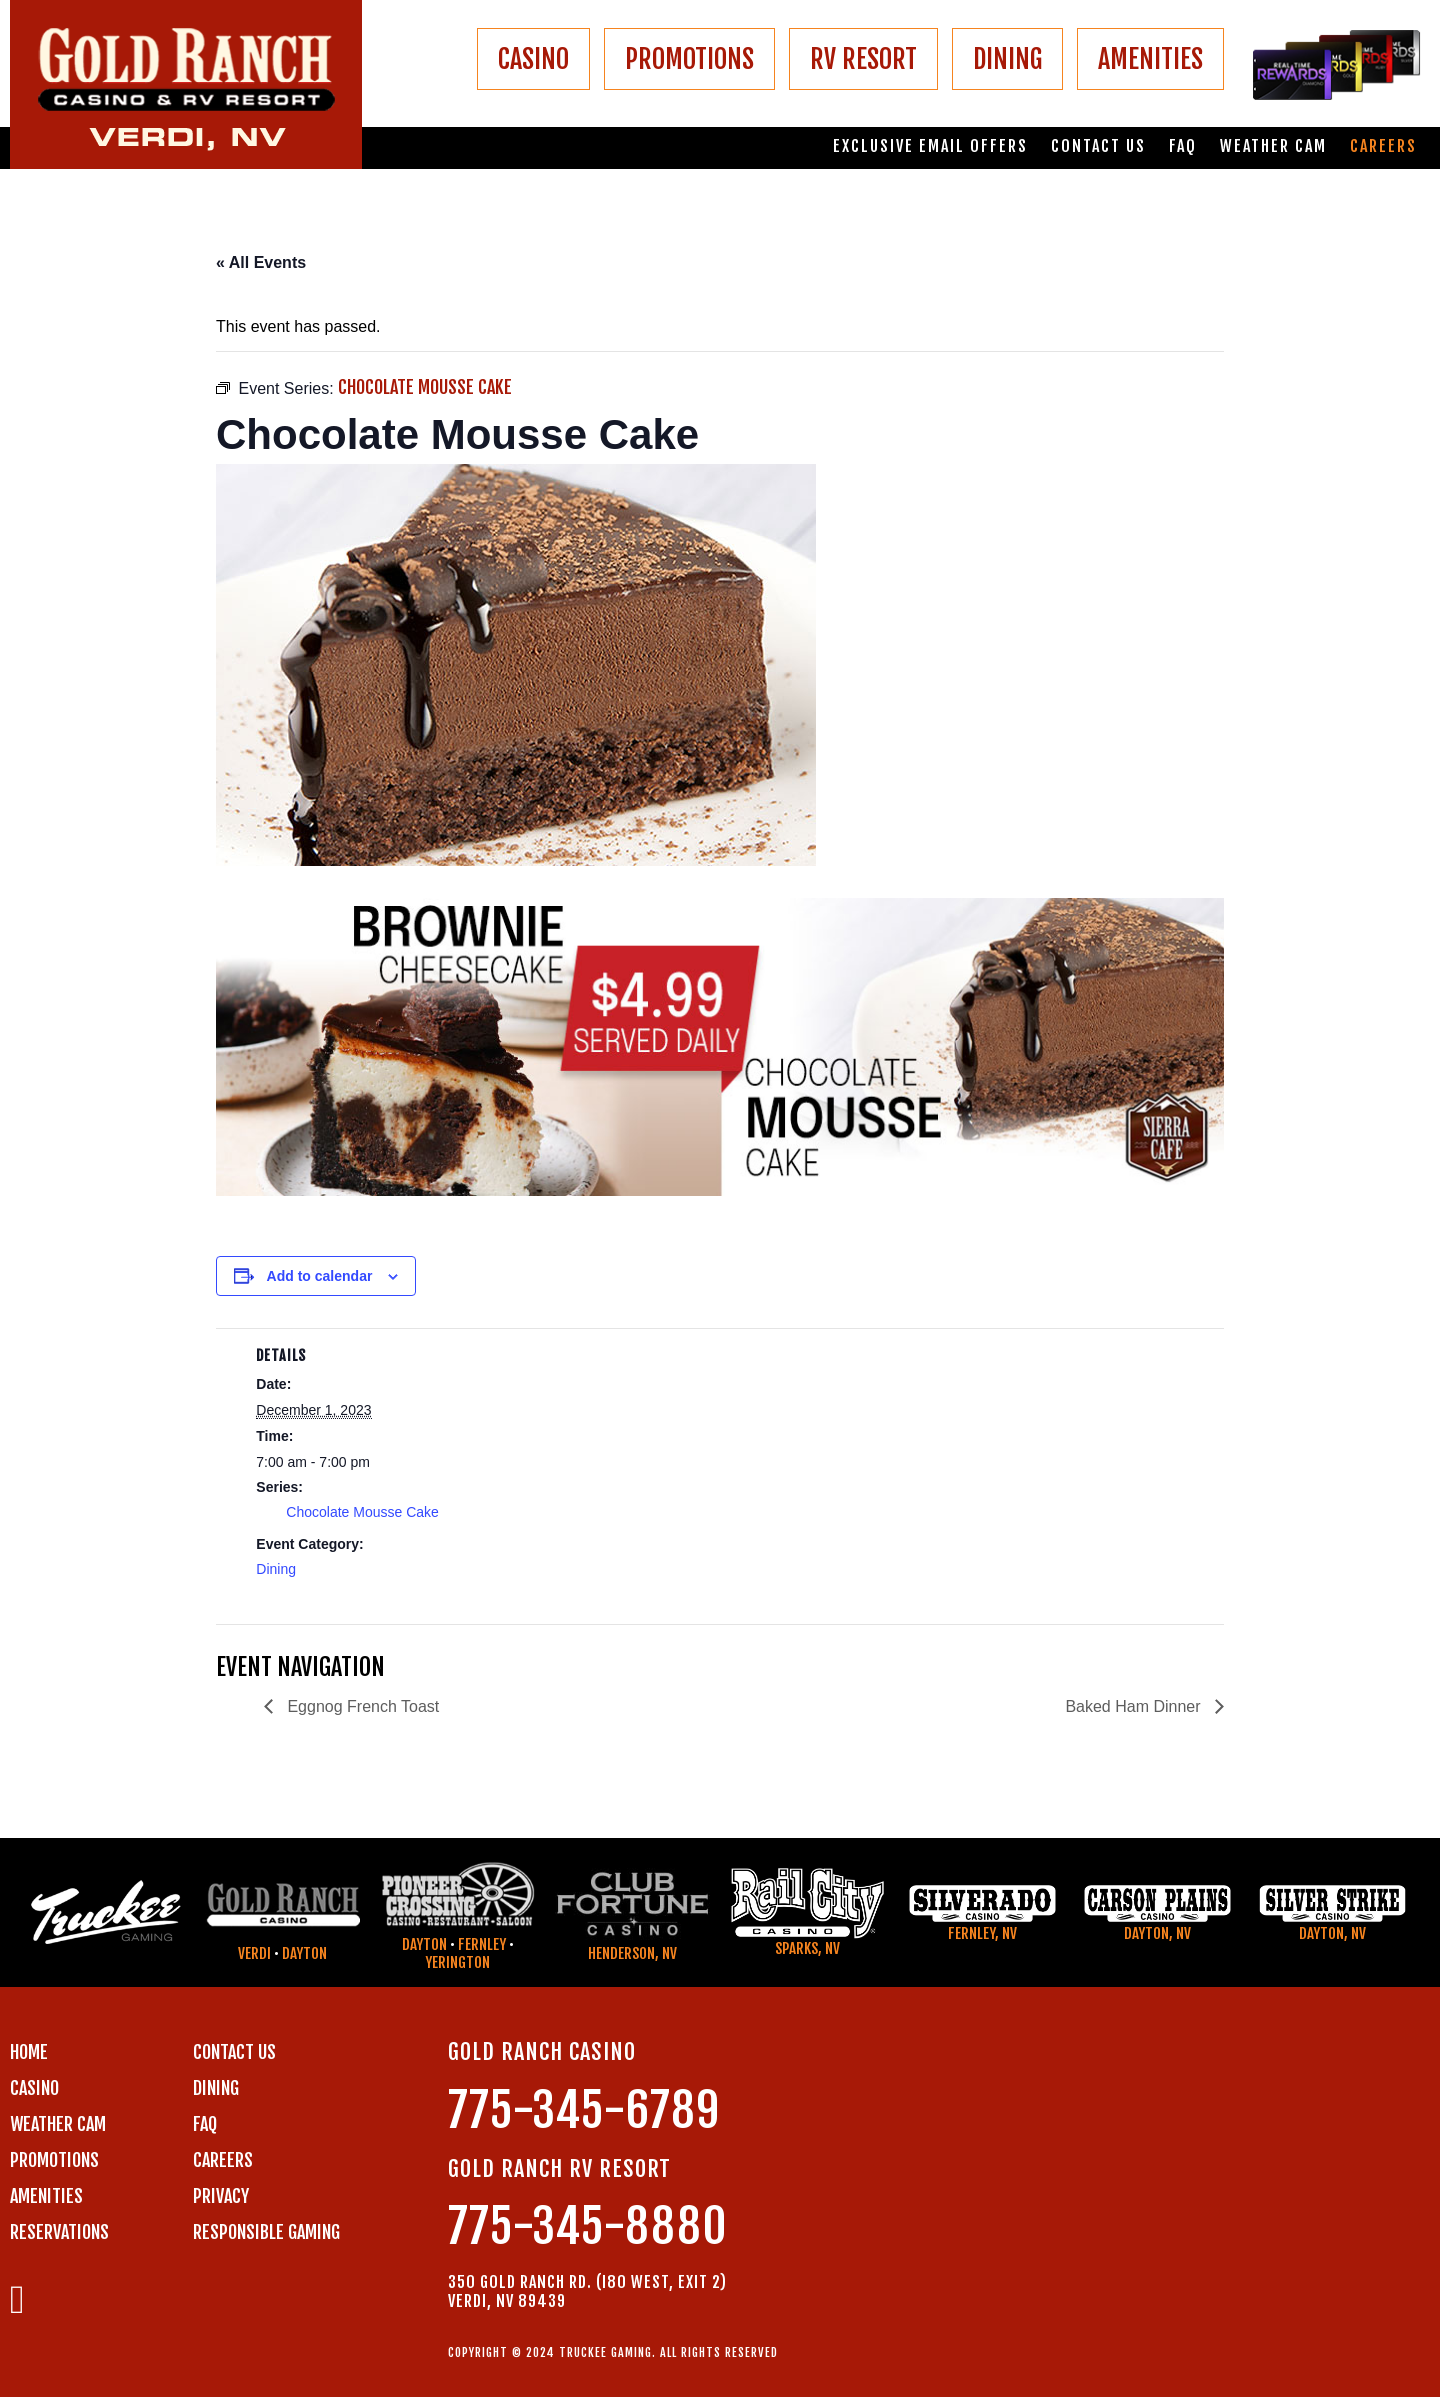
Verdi (254, 1953)
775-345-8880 (588, 2226)
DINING (1007, 59)
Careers (1383, 146)
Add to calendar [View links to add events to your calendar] (320, 1276)
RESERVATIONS (59, 2232)
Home (29, 2052)
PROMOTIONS (689, 59)
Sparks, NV (807, 1948)
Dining (276, 1569)
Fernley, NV (982, 1933)
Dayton (304, 1953)
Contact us (1098, 146)
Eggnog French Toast (361, 1706)
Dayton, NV (1157, 1933)
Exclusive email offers (930, 146)
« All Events (261, 262)
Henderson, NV (632, 1953)
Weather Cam (1273, 146)
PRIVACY (221, 2196)
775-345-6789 (584, 2110)
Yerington (457, 1962)
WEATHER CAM (58, 2124)
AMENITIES (1150, 59)
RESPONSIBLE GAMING (266, 2232)
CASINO (533, 59)
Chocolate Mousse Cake (362, 1512)
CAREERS (223, 2160)
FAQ (1183, 146)
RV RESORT (863, 59)
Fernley (482, 1944)
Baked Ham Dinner (1135, 1706)
